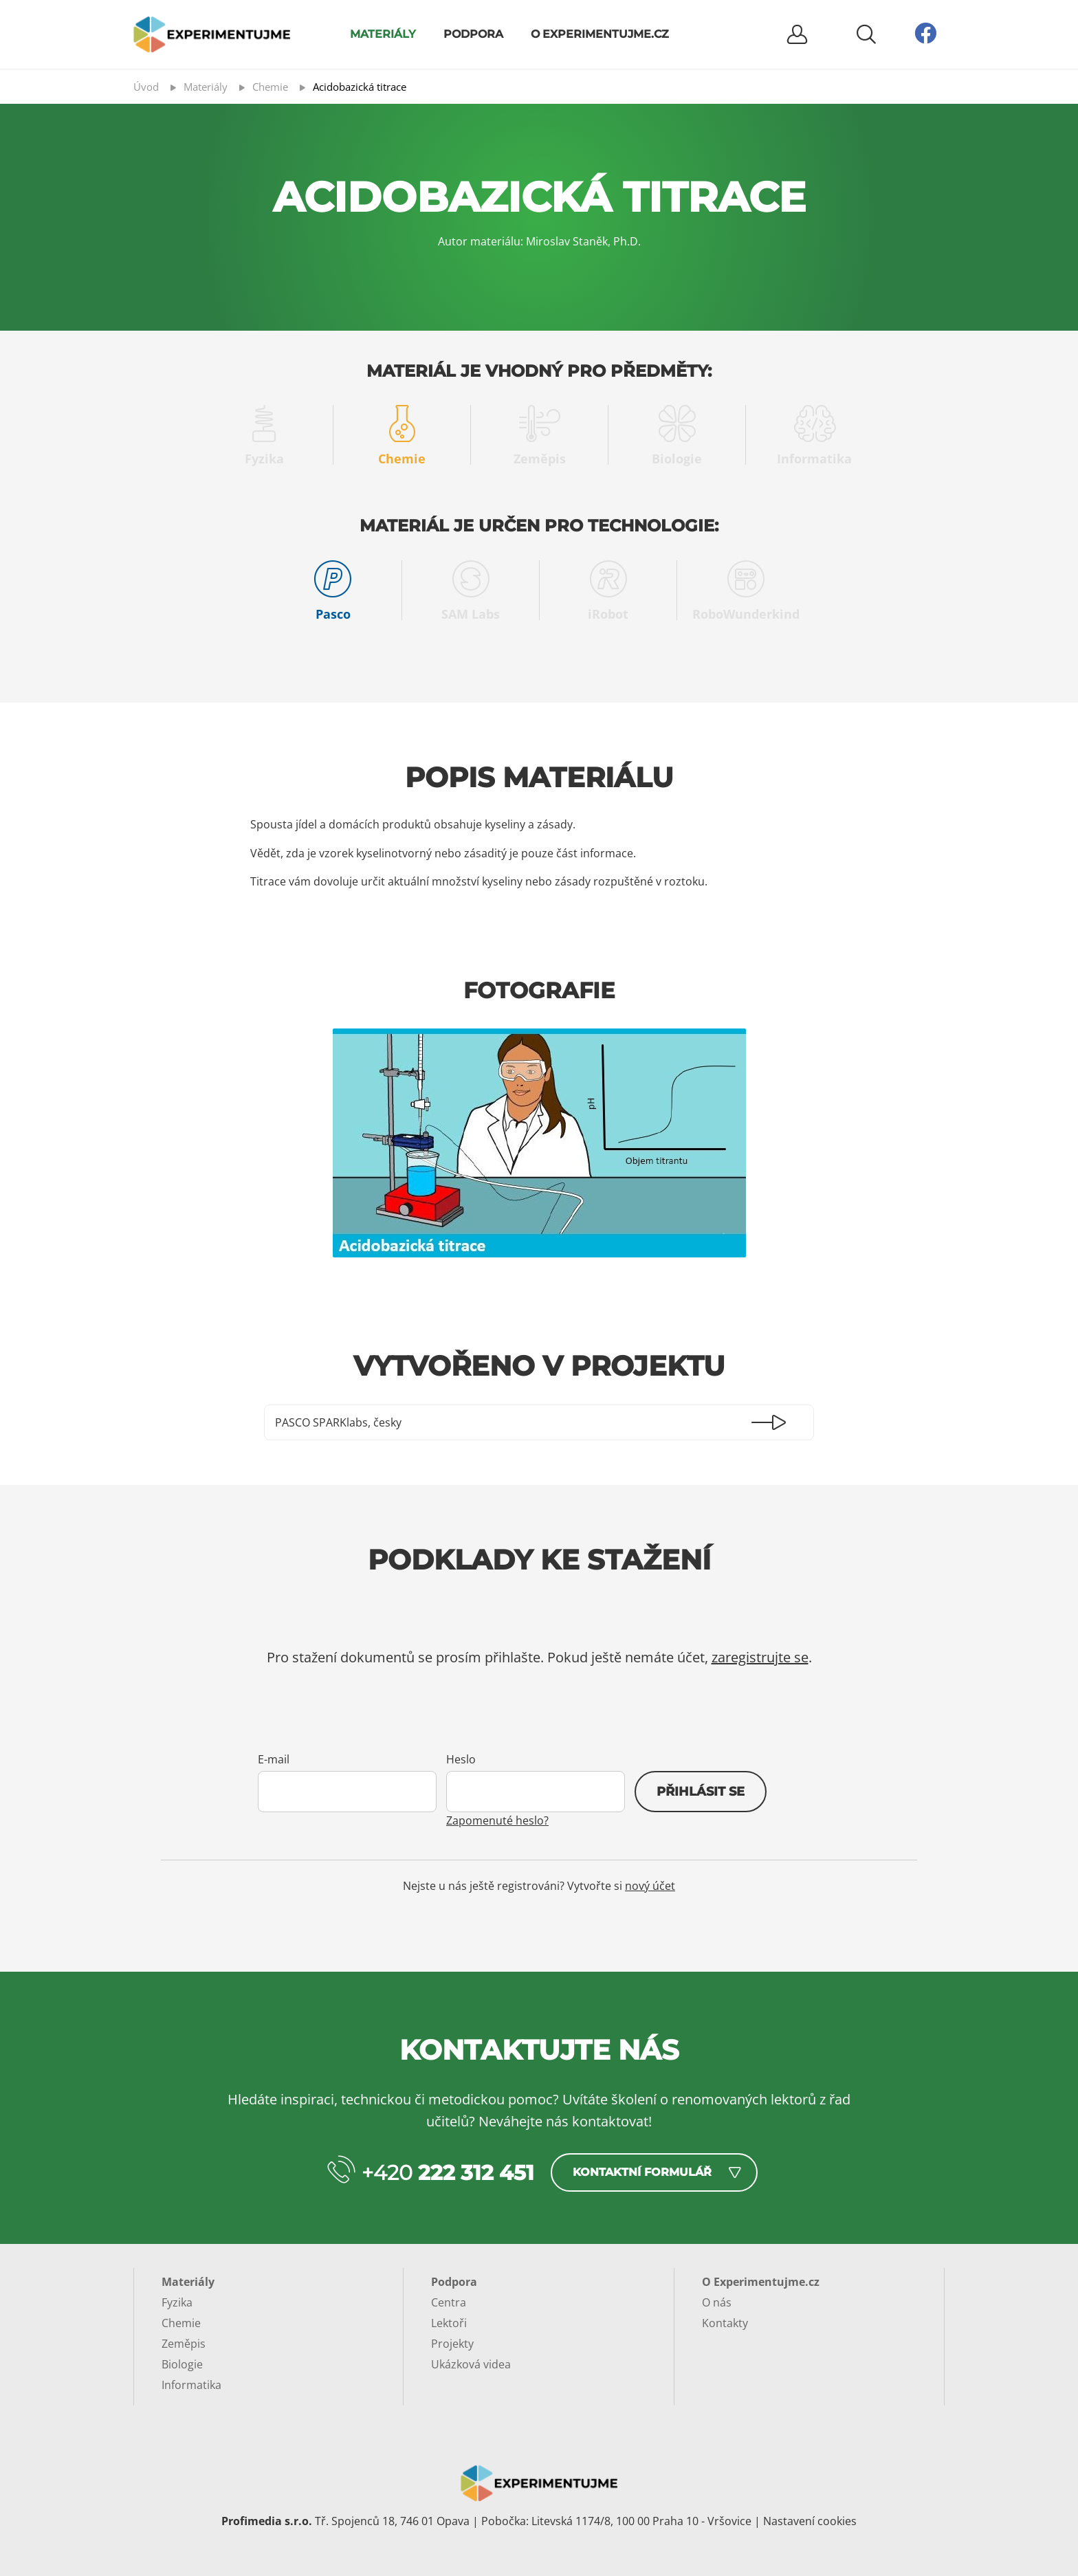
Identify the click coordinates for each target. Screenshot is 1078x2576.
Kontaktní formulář (642, 2172)
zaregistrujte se (760, 1657)
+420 (448, 2173)
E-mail (273, 1759)
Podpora (473, 34)
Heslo (461, 1759)
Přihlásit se (701, 1791)
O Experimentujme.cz (600, 34)
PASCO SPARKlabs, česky (338, 1422)
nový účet (650, 1885)
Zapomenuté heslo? (497, 1820)
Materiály (383, 34)
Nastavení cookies (810, 2521)
